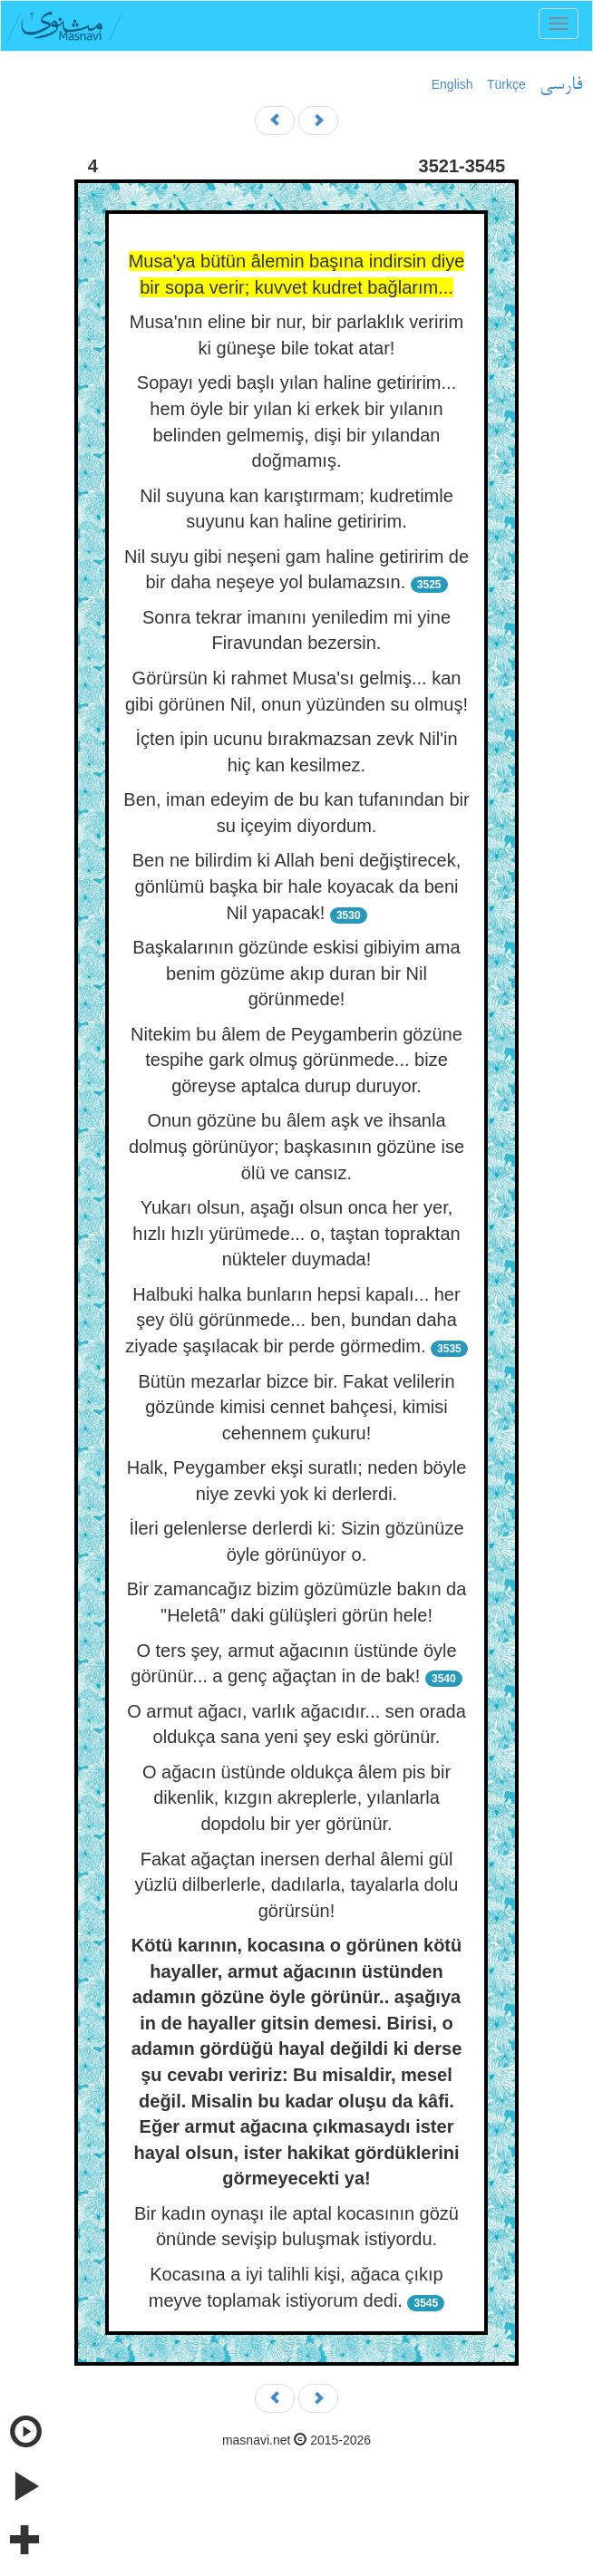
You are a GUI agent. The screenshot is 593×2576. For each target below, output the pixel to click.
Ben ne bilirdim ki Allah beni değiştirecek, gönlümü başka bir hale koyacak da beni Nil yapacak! (296, 886)
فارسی (561, 85)
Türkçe (506, 84)
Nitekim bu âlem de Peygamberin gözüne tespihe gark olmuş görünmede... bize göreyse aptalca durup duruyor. (296, 1060)
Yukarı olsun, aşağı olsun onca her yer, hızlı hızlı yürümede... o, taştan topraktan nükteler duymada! (296, 1233)
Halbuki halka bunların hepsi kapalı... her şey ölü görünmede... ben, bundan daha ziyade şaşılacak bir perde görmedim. (292, 1320)
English (452, 84)
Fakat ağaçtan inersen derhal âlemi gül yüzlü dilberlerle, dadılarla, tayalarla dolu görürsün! (297, 1885)
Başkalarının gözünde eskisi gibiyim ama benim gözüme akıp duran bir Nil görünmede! (296, 973)
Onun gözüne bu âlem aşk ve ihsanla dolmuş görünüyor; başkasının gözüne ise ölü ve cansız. (296, 1146)
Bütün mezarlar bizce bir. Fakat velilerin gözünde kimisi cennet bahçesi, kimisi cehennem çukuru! (296, 1407)
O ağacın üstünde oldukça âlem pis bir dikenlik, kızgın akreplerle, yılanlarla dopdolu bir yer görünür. (296, 1798)
